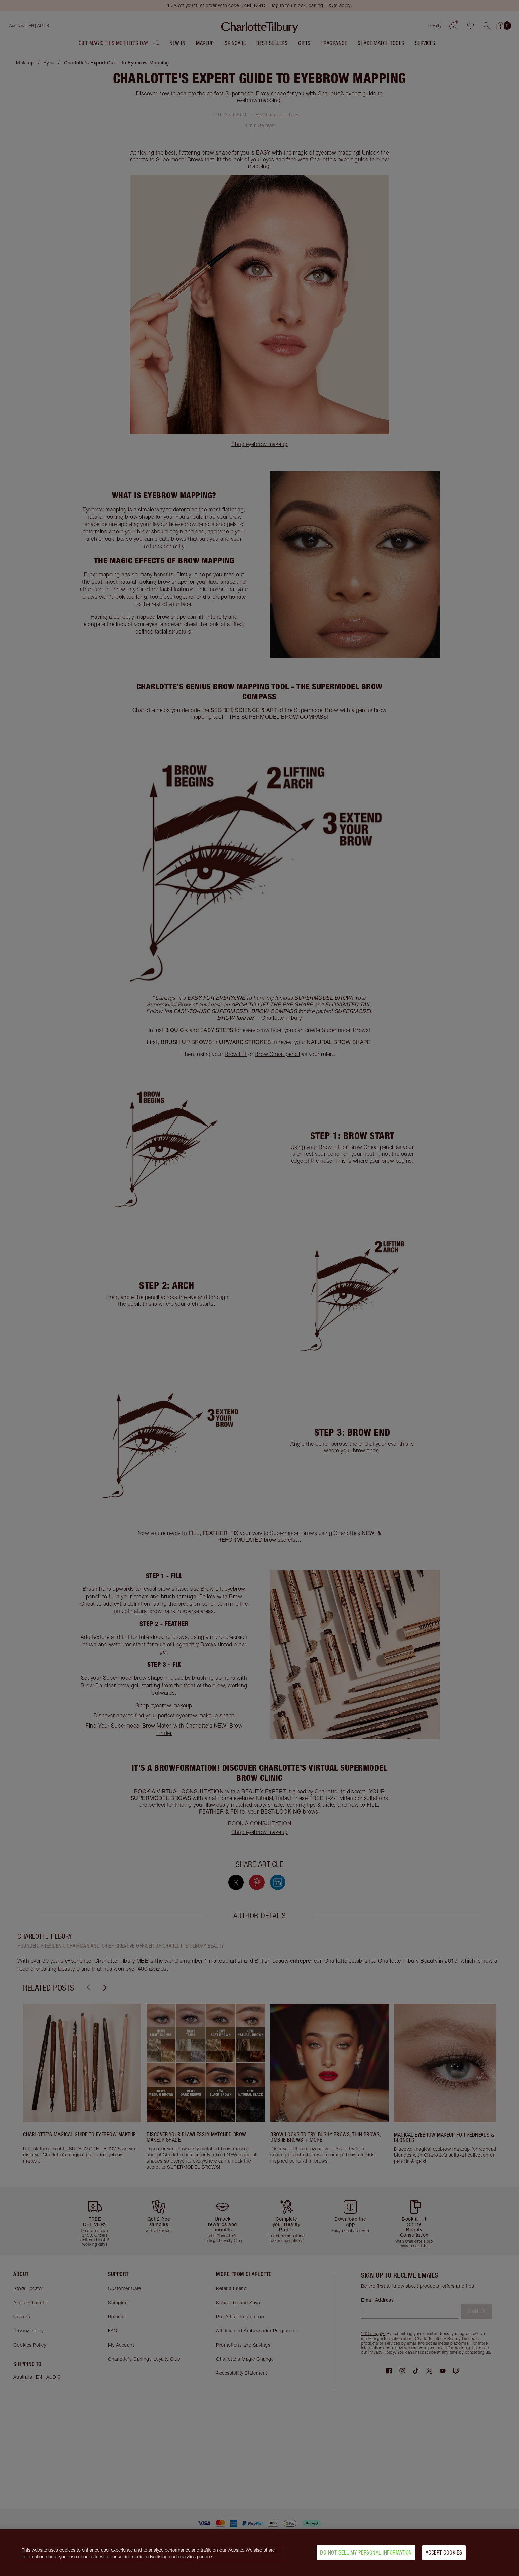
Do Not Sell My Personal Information (366, 2552)
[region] (259, 2552)
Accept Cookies (444, 2552)
